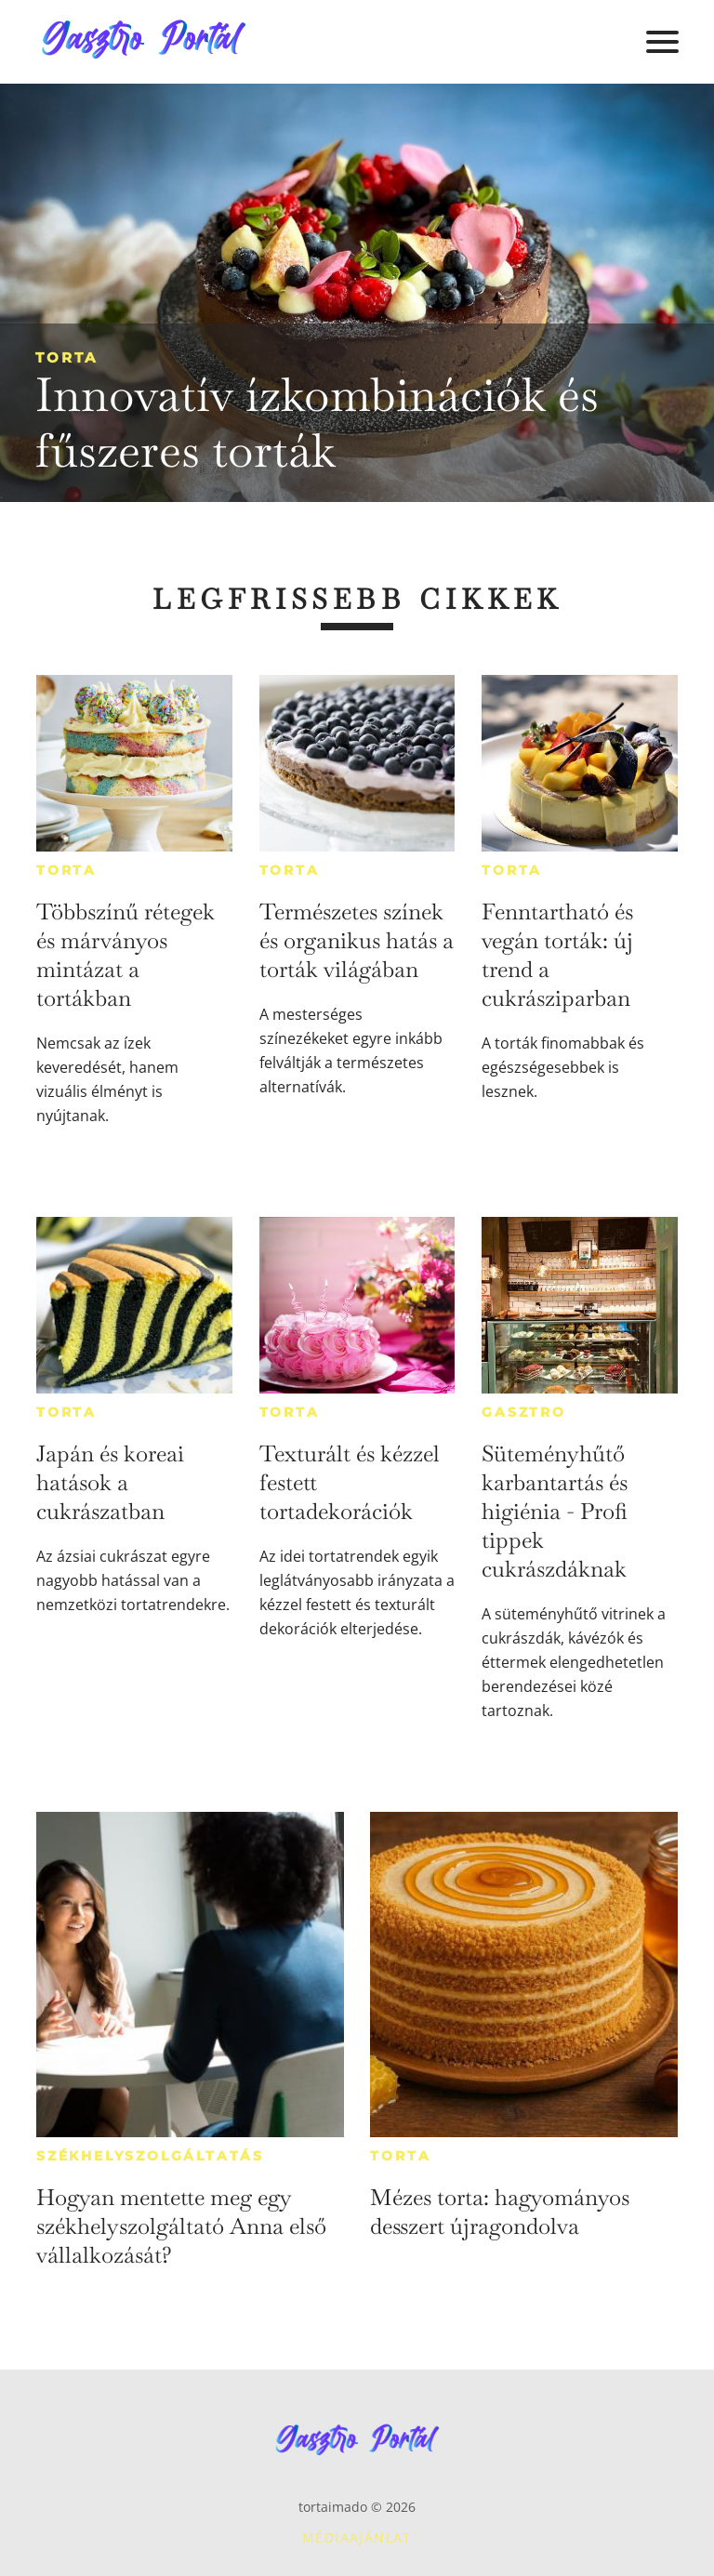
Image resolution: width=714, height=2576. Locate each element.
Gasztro (524, 1412)
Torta (66, 357)
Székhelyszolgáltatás (150, 2155)
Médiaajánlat (357, 2537)
